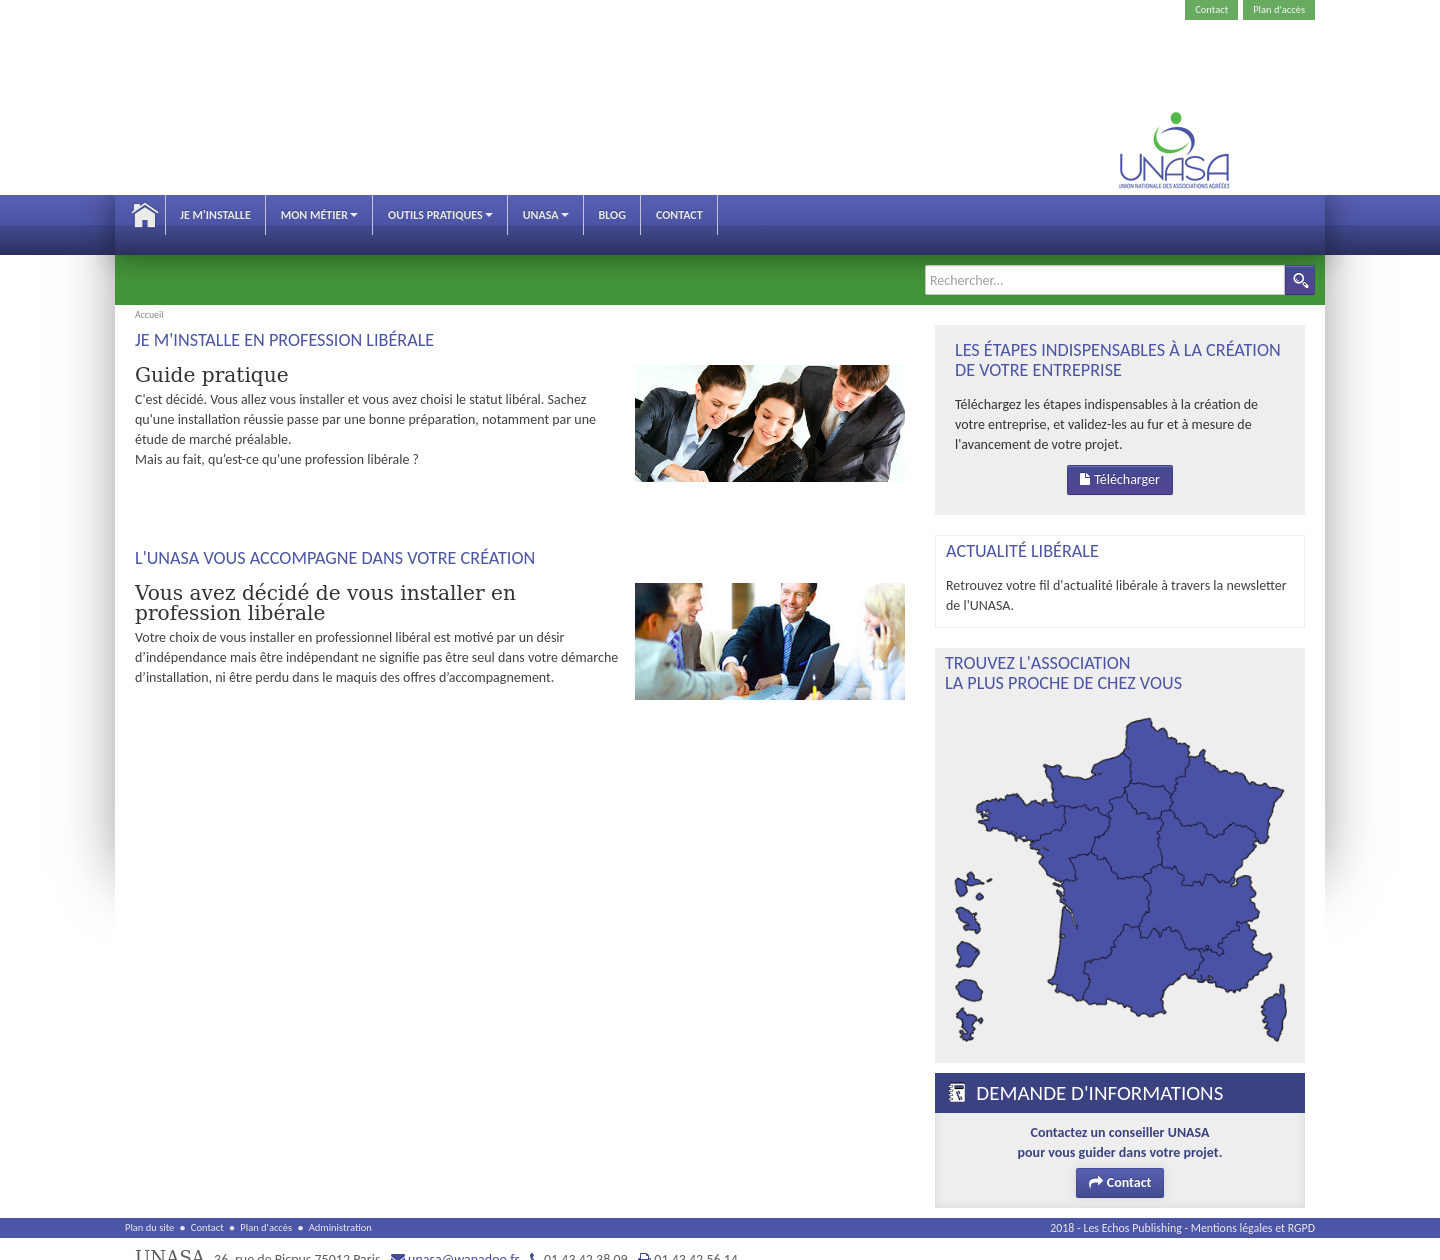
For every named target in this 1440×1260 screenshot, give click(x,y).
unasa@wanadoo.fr (463, 1239)
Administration (340, 1207)
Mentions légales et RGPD (1253, 1208)
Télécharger (1120, 459)
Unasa (546, 215)
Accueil (145, 215)
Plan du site (149, 1207)
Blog (612, 215)
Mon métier (319, 215)
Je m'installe (215, 215)
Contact (1211, 9)
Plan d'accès (1279, 9)
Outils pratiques (440, 215)
